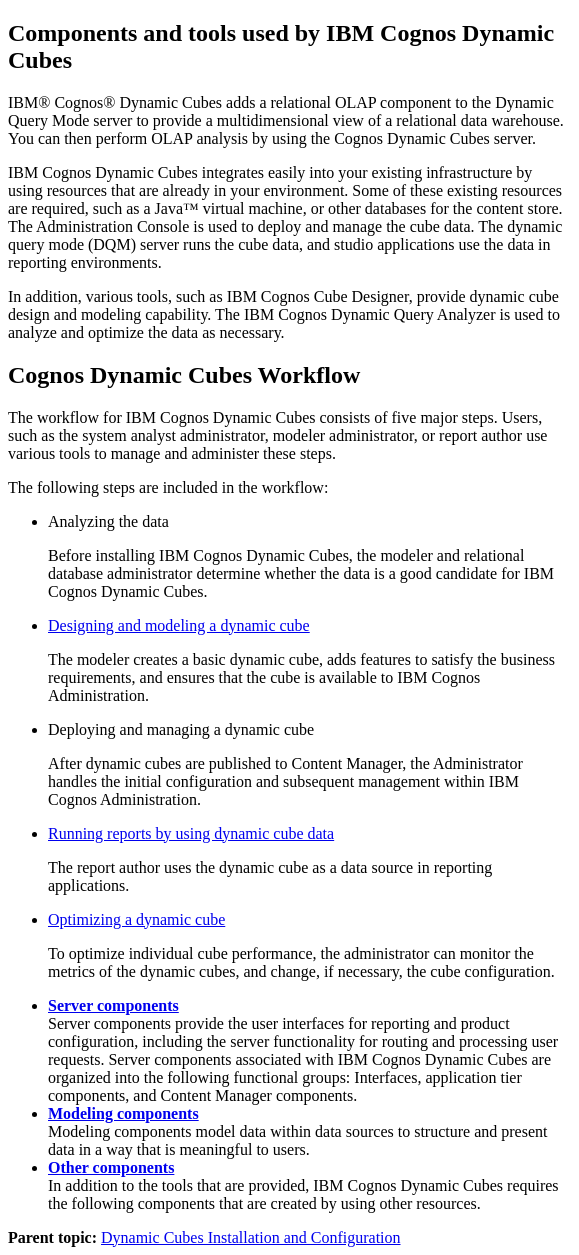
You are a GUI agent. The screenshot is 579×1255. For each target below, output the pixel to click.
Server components (113, 1005)
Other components (111, 1167)
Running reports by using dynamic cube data (191, 833)
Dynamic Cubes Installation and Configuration (251, 1237)
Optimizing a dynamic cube (136, 919)
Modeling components (123, 1113)
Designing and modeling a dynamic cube (179, 625)
